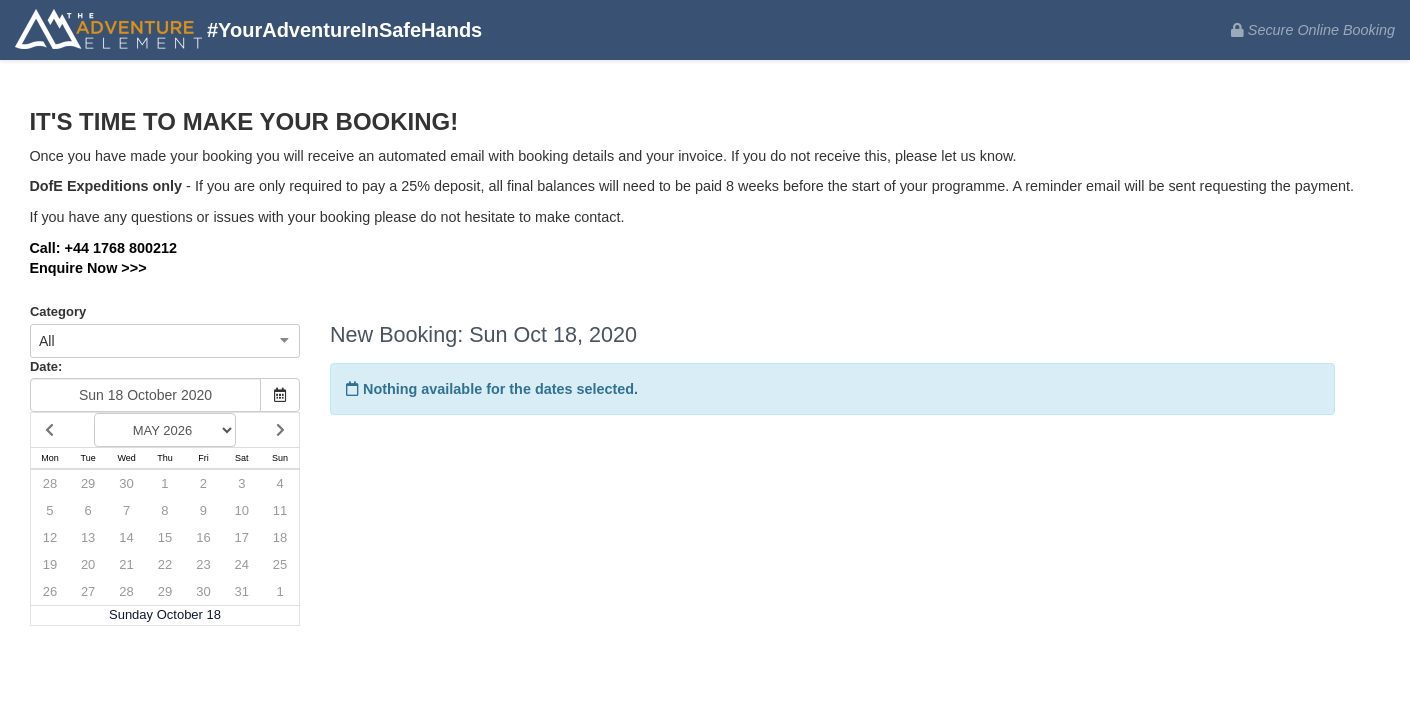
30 (126, 483)
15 (165, 537)
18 (280, 537)
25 (280, 564)
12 (50, 537)
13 (88, 537)
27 (88, 591)
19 (50, 564)
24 (242, 564)
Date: (46, 366)
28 (50, 483)
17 (242, 537)
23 (203, 564)
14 (126, 537)
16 (203, 537)
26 (50, 591)
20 (88, 564)
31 (242, 591)
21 (126, 564)
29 (88, 483)
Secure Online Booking (1313, 30)
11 (280, 510)
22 (165, 564)
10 (242, 510)
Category (58, 311)
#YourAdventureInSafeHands (248, 31)
